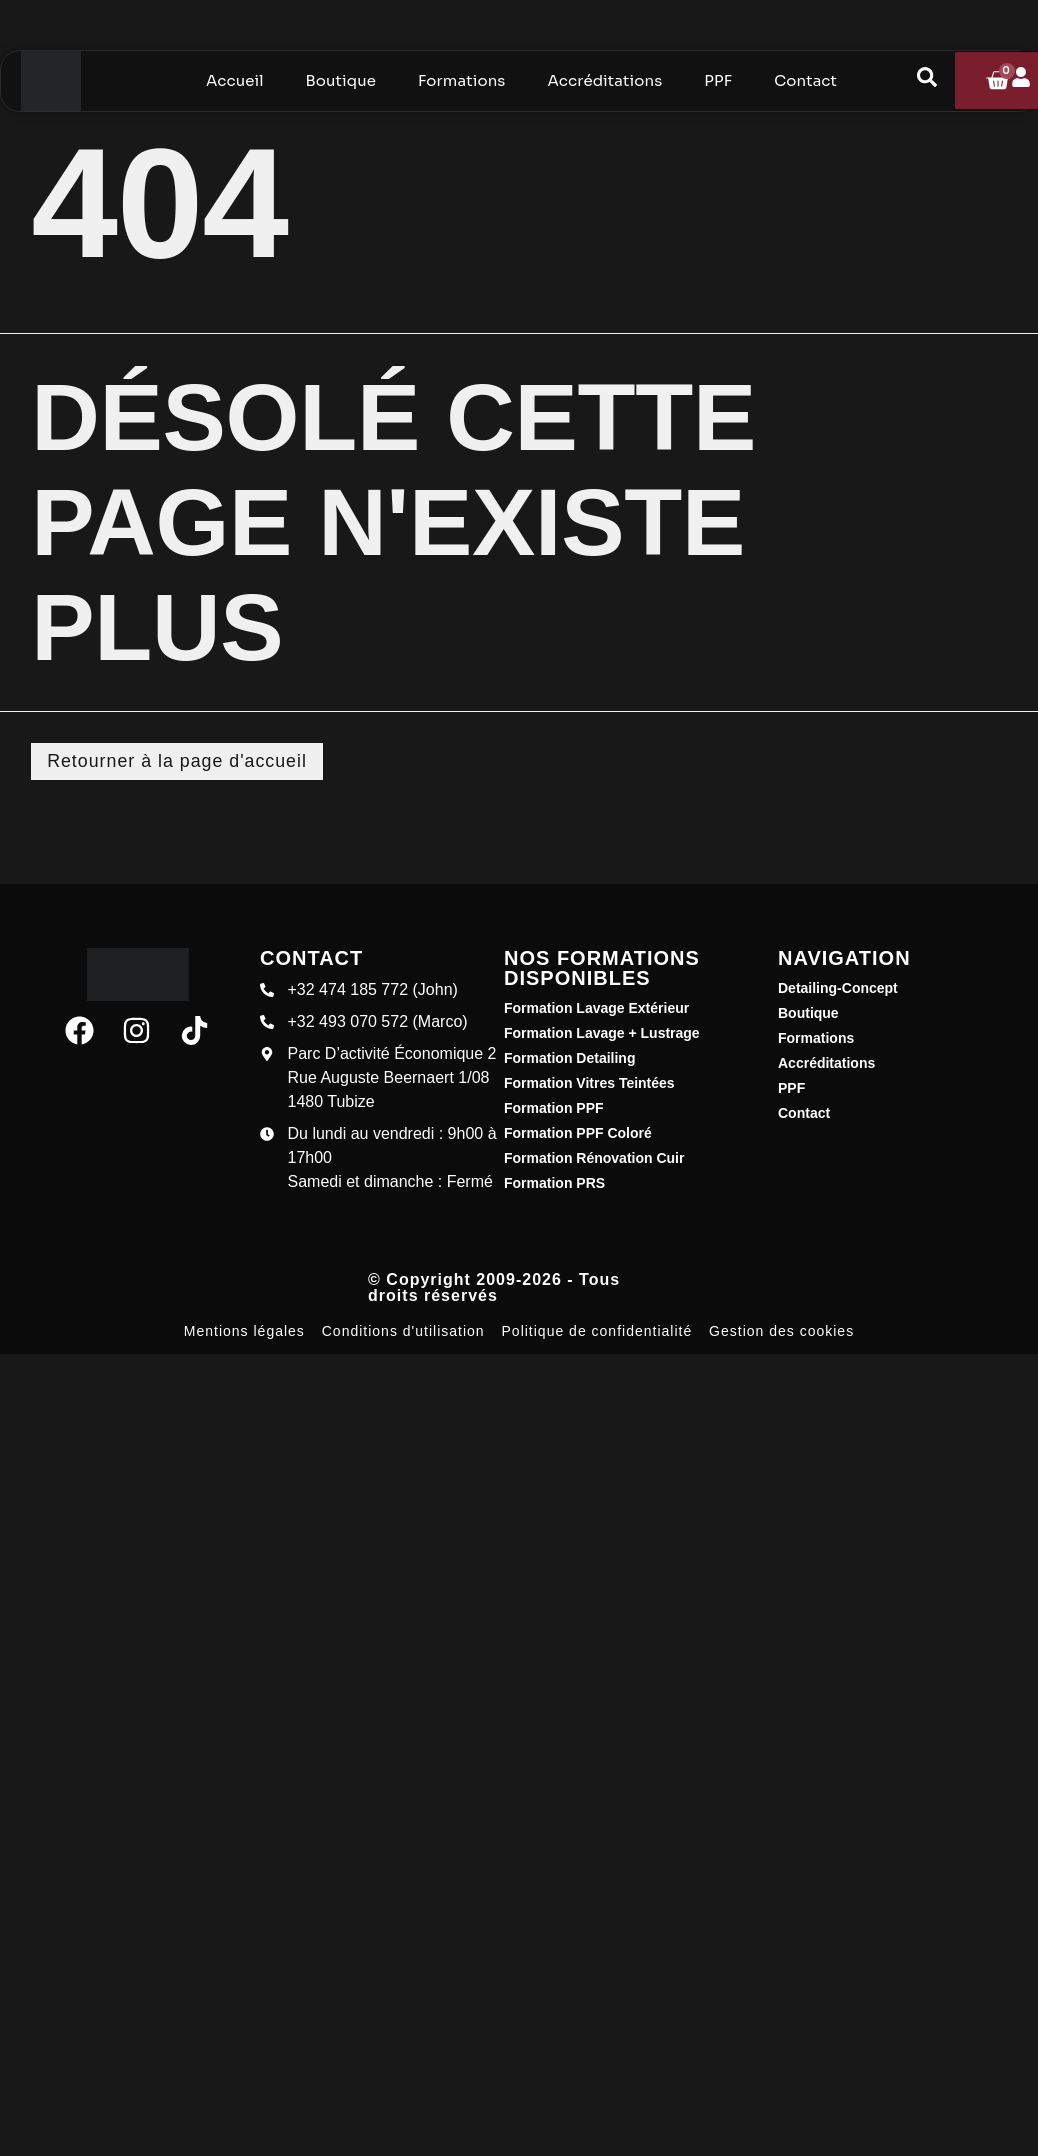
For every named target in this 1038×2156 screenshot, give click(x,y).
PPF (791, 1088)
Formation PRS (554, 1183)
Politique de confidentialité (597, 1331)
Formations (816, 1038)
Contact (804, 1113)
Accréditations (826, 1063)
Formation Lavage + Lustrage (602, 1033)
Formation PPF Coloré (578, 1133)
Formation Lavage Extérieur (596, 1008)
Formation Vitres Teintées (589, 1083)
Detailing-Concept (838, 988)
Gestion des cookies (781, 1331)
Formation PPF (554, 1108)
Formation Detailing (569, 1058)
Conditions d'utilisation (403, 1331)
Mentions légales (244, 1331)
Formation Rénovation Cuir (594, 1158)
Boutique (808, 1013)
